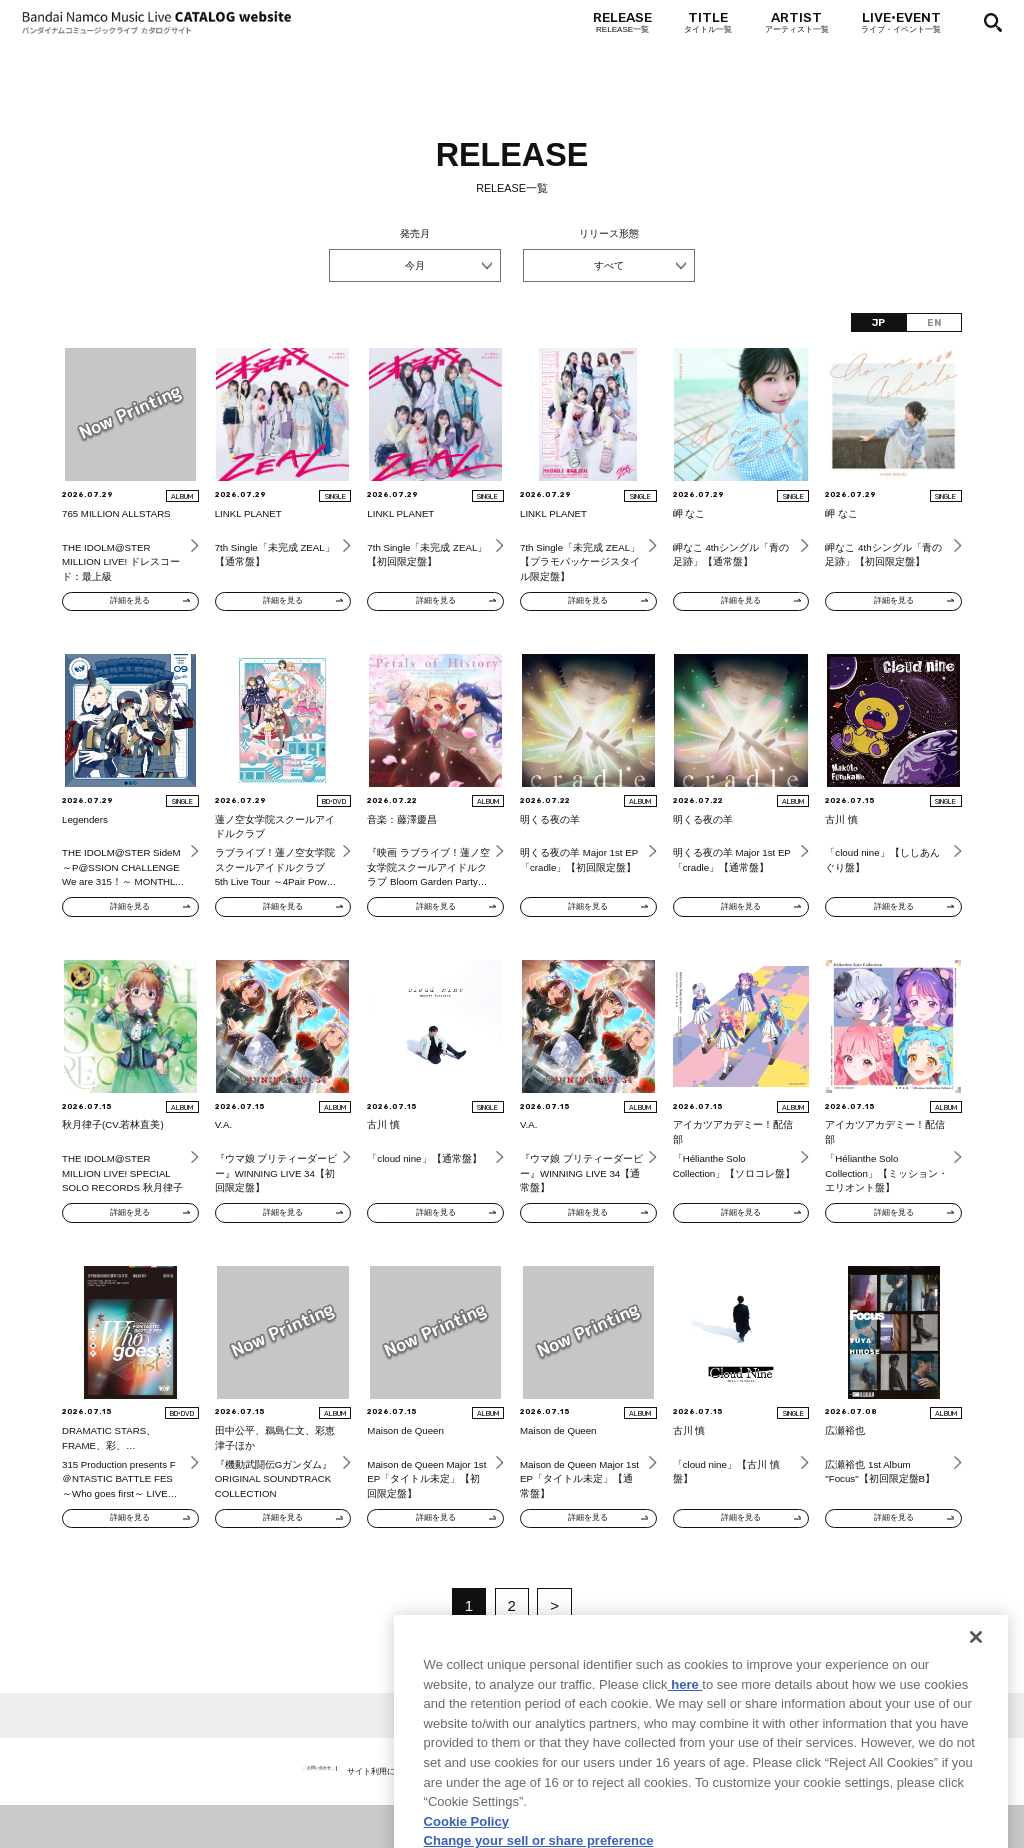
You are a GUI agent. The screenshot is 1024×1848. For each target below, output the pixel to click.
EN (934, 322)
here (685, 1763)
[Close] (976, 1716)
